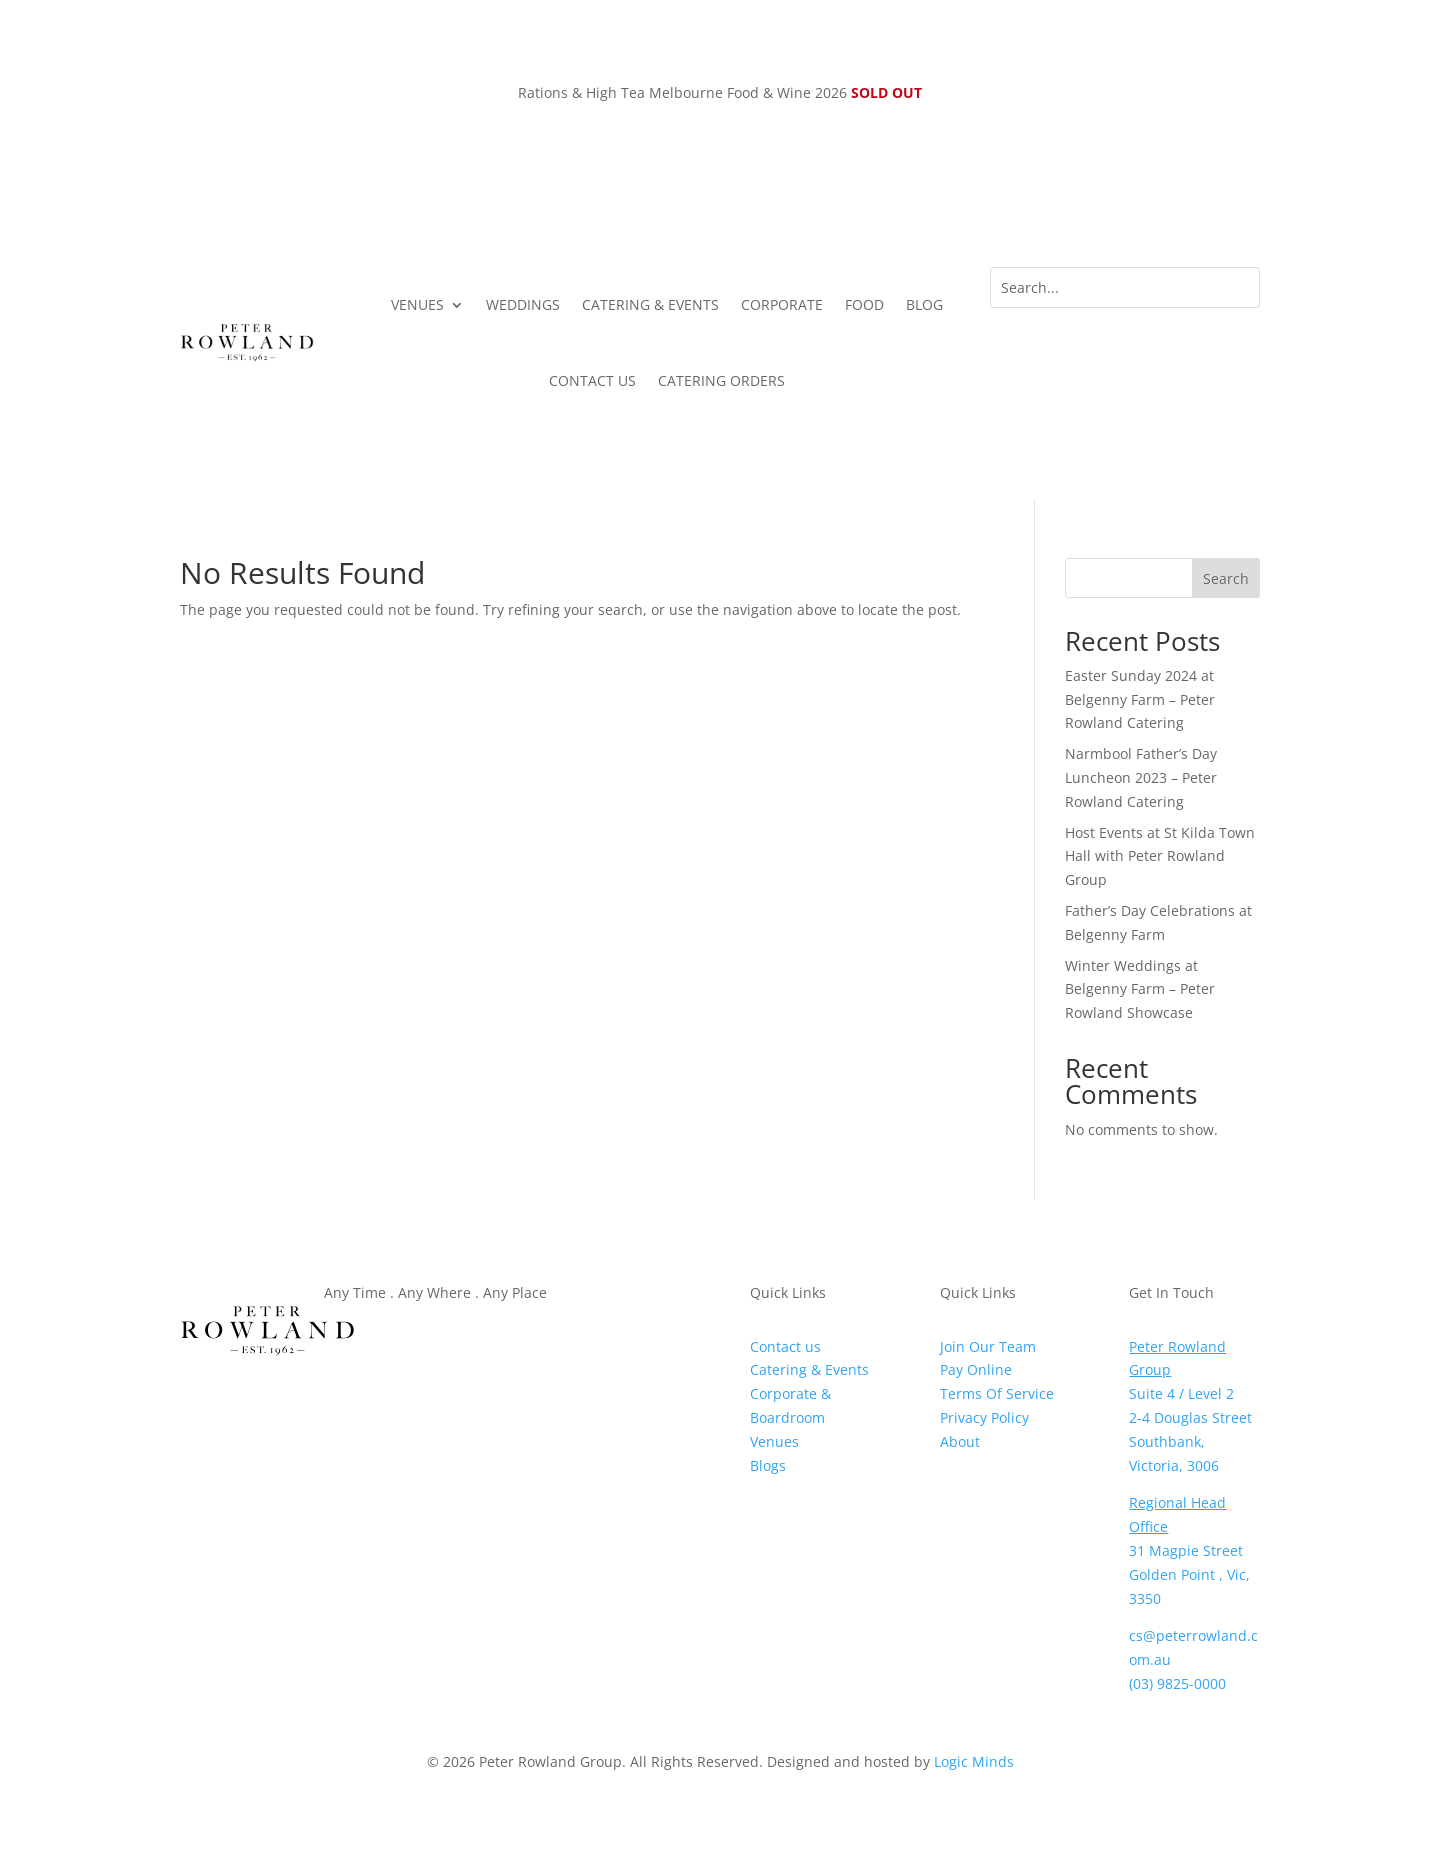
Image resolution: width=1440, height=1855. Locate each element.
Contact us (785, 1346)
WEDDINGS (523, 304)
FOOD (864, 304)
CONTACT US (592, 380)
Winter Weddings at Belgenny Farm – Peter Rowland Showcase (1140, 989)
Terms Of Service (997, 1393)
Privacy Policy (984, 1417)
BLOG (924, 304)
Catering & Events (809, 1369)
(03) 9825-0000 (1177, 1683)
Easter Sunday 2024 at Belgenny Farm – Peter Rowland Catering (1140, 699)
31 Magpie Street (1186, 1550)
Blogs (768, 1465)
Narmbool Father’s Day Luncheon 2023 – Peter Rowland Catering (1141, 777)
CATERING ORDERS (721, 380)
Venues (774, 1441)
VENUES (417, 304)
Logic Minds (974, 1761)
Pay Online (976, 1369)
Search (1226, 578)
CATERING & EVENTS (650, 304)
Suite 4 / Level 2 (1181, 1393)
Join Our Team (988, 1346)
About (960, 1441)
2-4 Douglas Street (1190, 1417)
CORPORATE (782, 304)
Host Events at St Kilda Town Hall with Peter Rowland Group (1160, 856)
